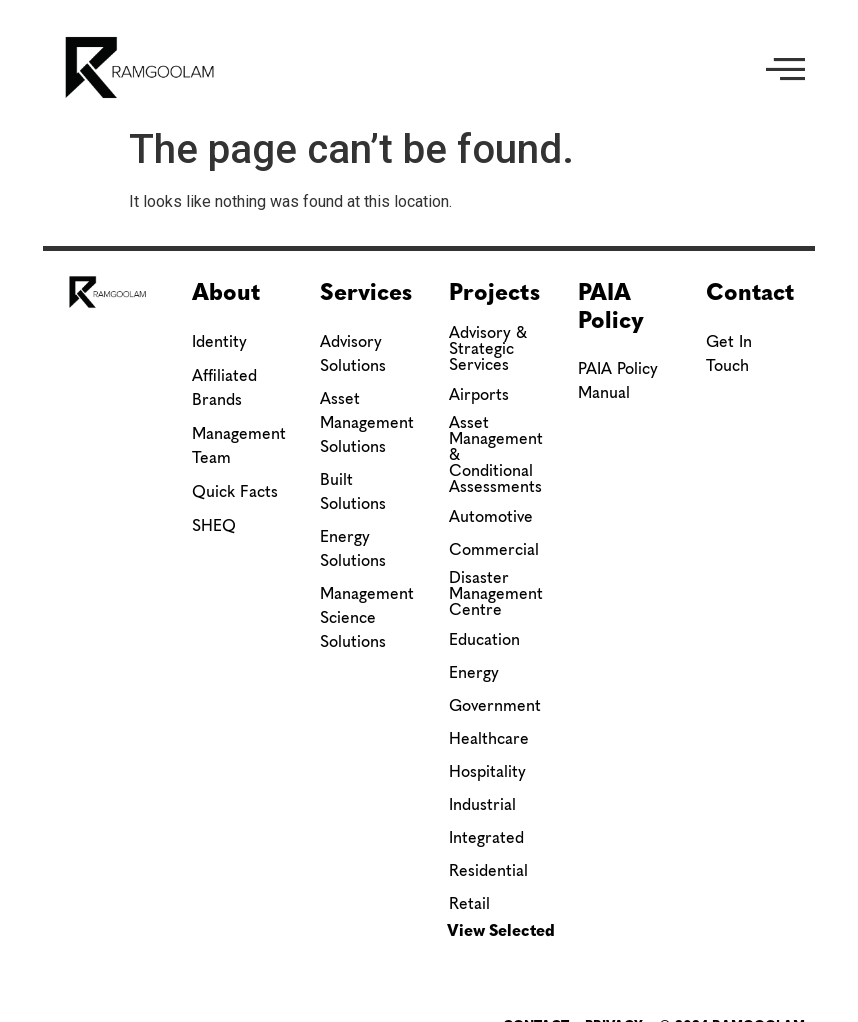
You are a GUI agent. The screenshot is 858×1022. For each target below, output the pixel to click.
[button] (785, 67)
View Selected (501, 930)
